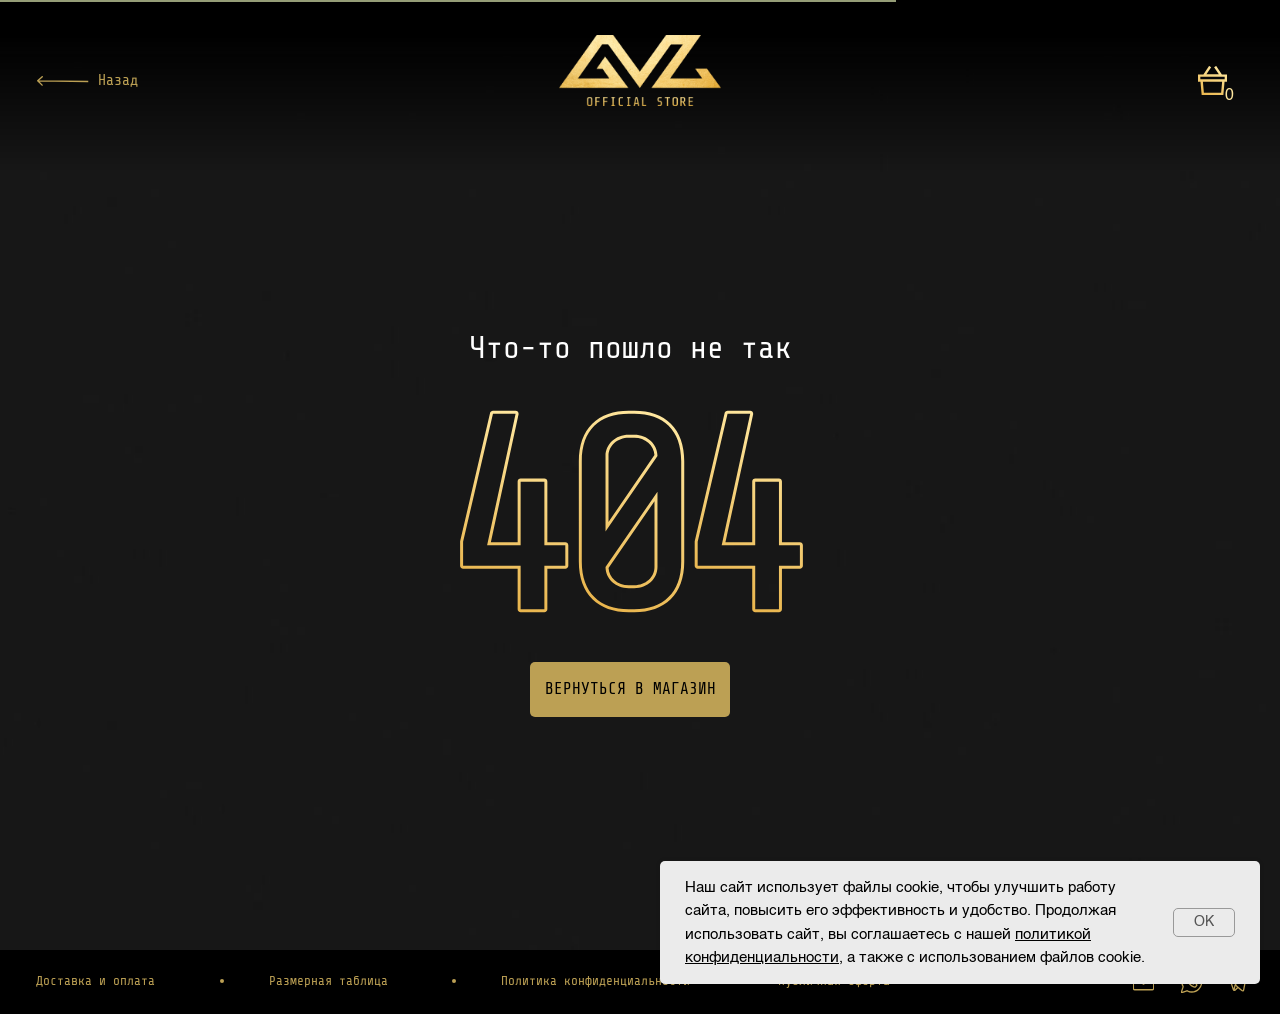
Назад (118, 80)
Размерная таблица (328, 981)
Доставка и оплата (95, 981)
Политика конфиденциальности (595, 981)
